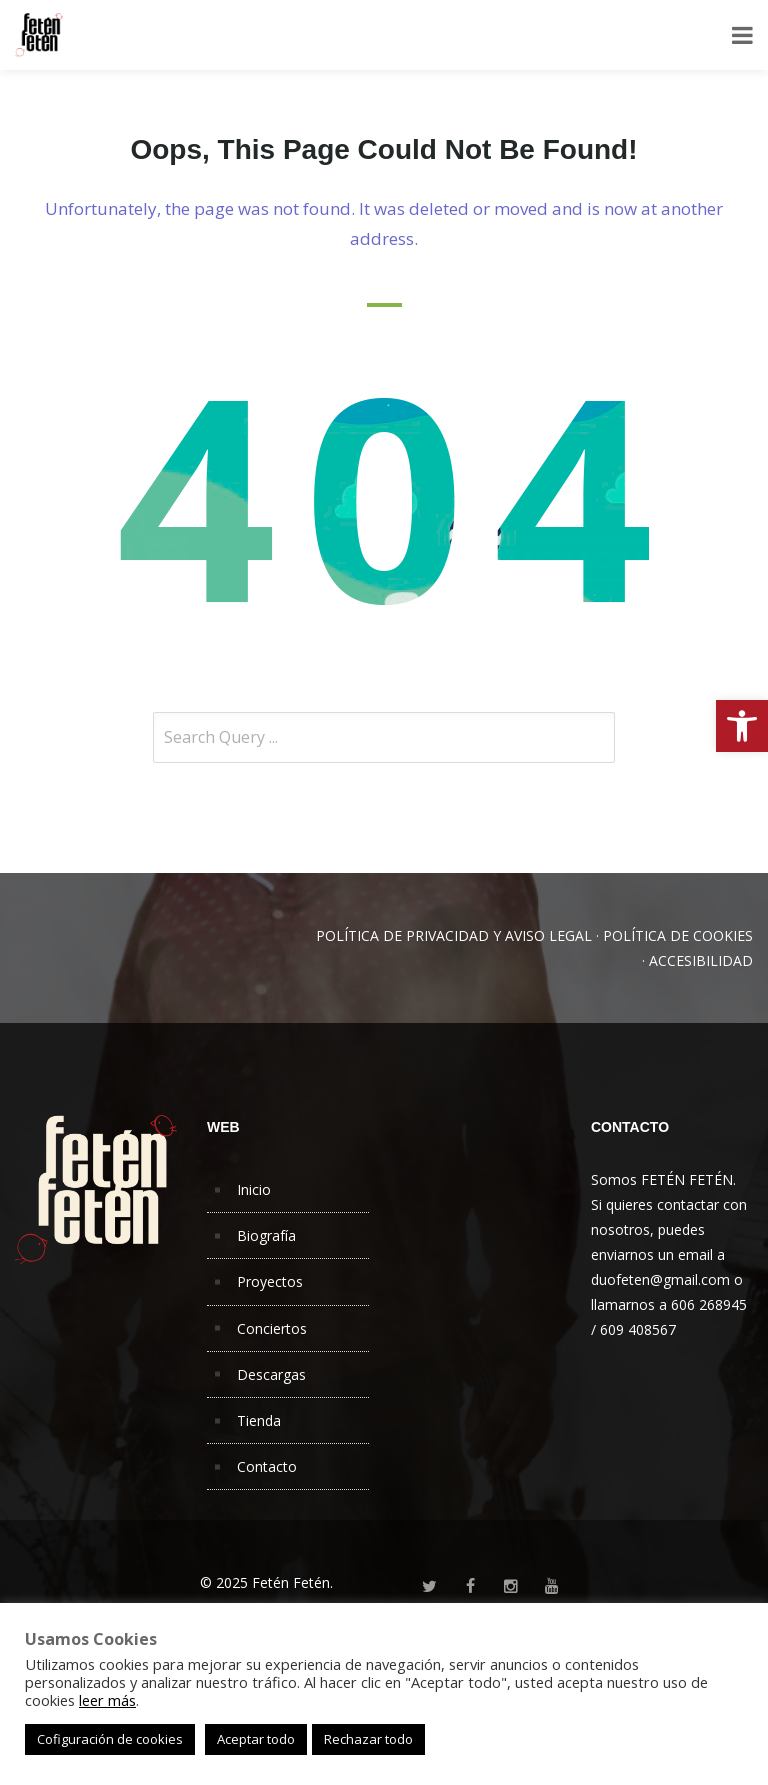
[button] (742, 726)
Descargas (271, 1374)
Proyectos (270, 1281)
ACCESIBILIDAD (701, 960)
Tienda (259, 1420)
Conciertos (272, 1328)
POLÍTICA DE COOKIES (678, 935)
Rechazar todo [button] (368, 1739)
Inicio (254, 1189)
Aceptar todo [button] (256, 1739)
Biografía (266, 1235)
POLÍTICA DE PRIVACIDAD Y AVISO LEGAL (454, 935)
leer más (107, 1700)
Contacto (267, 1466)
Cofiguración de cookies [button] (110, 1739)
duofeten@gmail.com (660, 1279)
